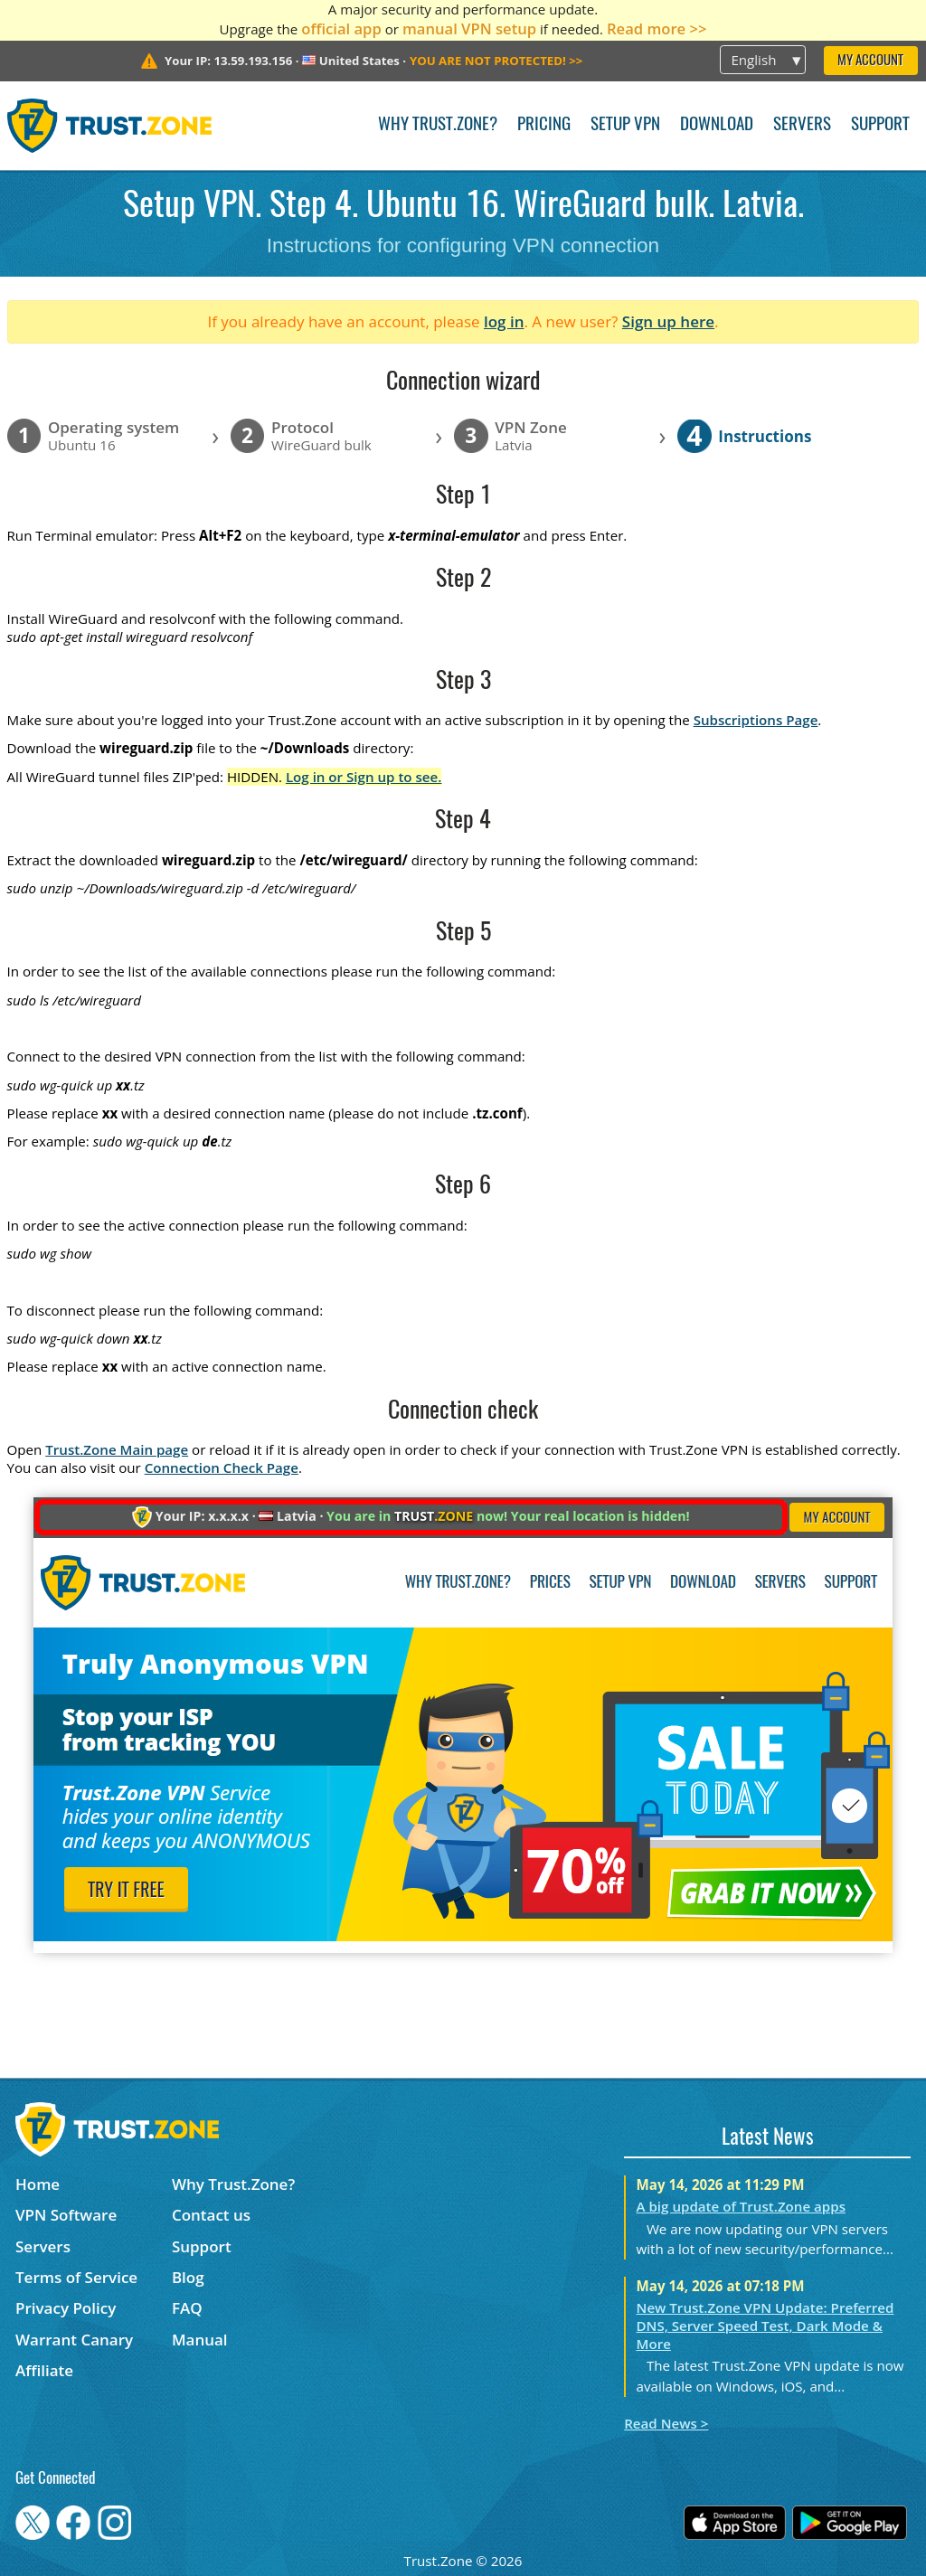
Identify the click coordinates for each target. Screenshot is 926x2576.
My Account (870, 61)
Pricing (544, 125)
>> (496, 60)
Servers (802, 125)
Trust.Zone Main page (116, 1449)
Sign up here (668, 321)
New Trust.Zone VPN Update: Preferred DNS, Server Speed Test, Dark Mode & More (765, 2325)
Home (37, 2184)
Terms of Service (76, 2277)
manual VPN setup (469, 28)
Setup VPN (625, 125)
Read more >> (657, 28)
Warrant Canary (74, 2339)
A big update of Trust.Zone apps (741, 2206)
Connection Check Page (221, 1467)
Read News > (666, 2423)
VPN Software (66, 2214)
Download (716, 125)
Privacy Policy (65, 2308)
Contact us (211, 2214)
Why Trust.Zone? (437, 125)
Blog (188, 2277)
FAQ (187, 2308)
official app (341, 28)
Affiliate (44, 2370)
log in (504, 321)
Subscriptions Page (756, 720)
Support (880, 125)
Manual (200, 2339)
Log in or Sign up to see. (364, 777)
